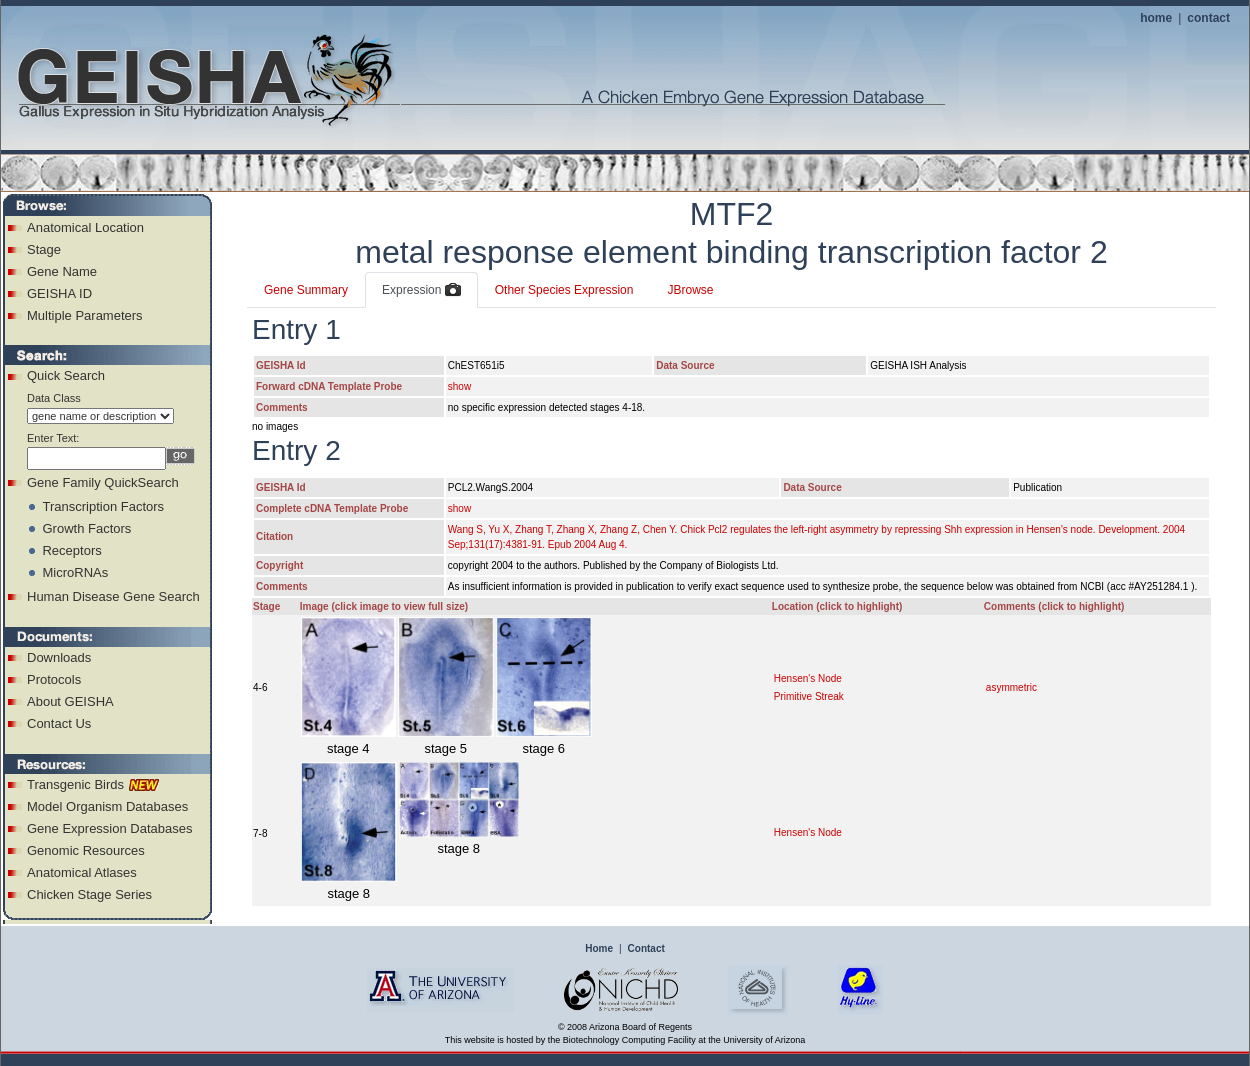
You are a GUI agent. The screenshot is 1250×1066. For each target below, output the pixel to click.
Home (599, 948)
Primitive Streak (809, 696)
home (1156, 18)
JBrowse (690, 290)
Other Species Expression (564, 290)
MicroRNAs (75, 572)
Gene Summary (306, 290)
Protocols (54, 679)
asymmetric (1011, 687)
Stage (44, 249)
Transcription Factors (103, 506)
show (459, 386)
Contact (646, 948)
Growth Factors (86, 528)
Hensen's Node (808, 678)
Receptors (71, 550)
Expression (421, 291)
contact (1208, 18)
